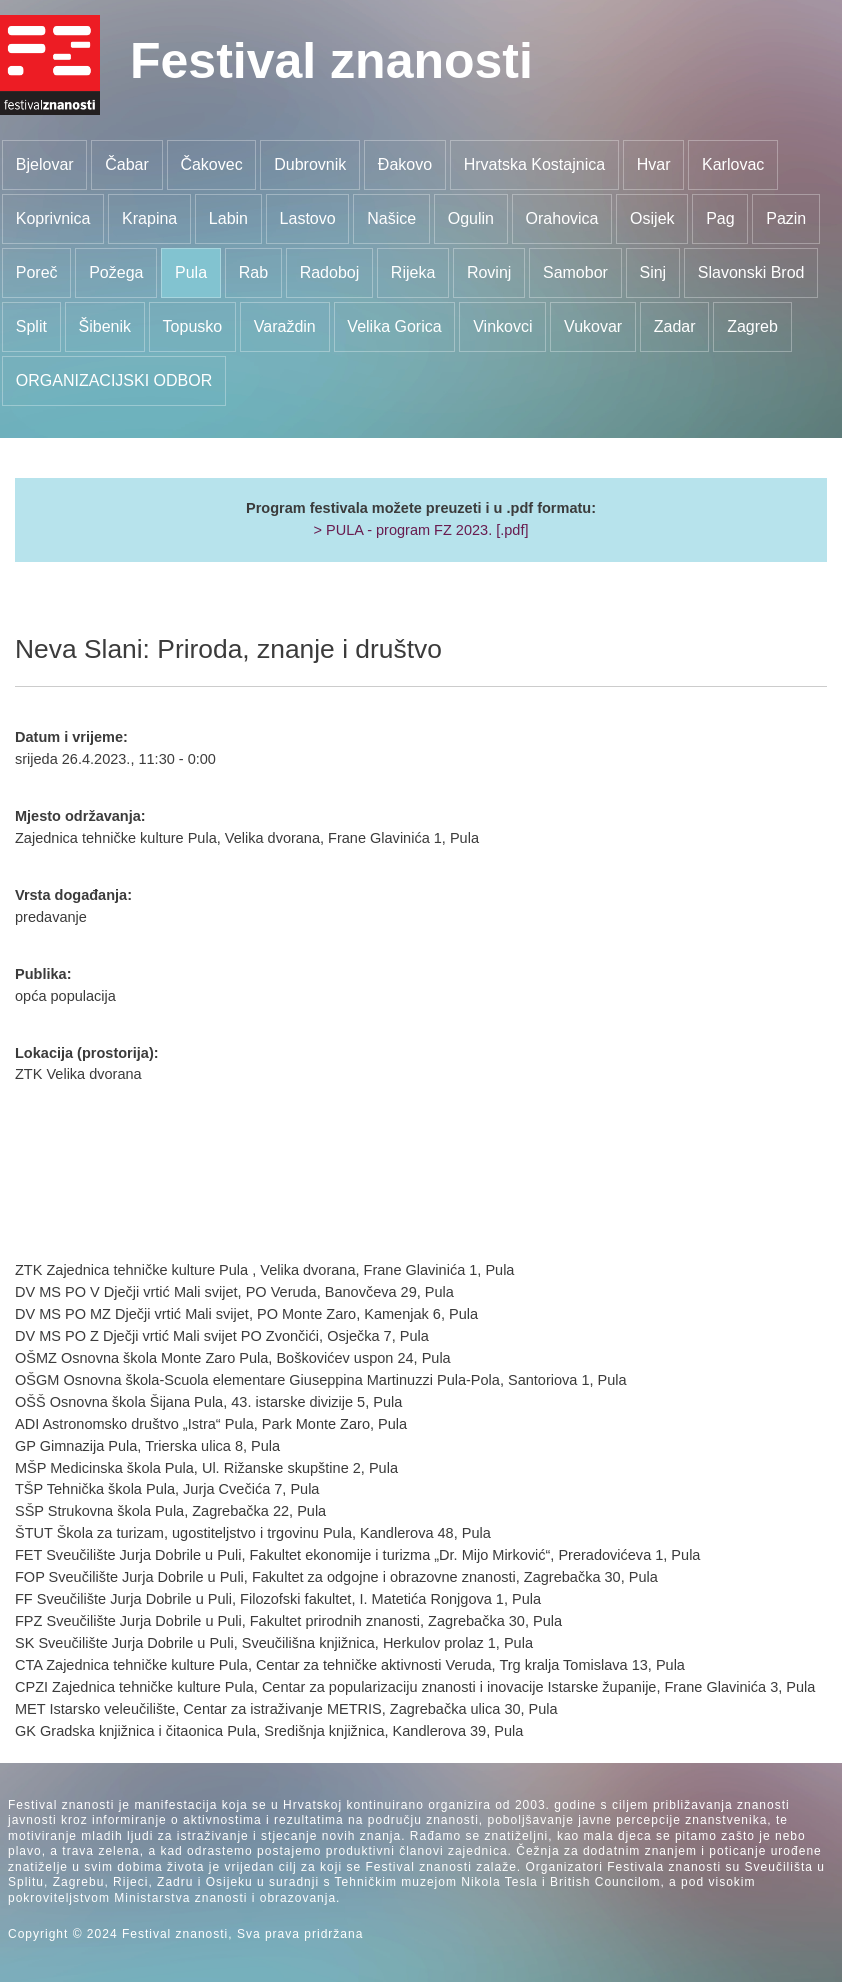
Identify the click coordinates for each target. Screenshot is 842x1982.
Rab (253, 272)
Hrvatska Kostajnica (534, 164)
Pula (191, 272)
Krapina (149, 218)
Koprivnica (53, 218)
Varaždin (285, 326)
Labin (228, 218)
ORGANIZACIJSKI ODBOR (114, 380)
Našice (391, 218)
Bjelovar (45, 164)
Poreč (37, 272)
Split (31, 326)
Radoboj (330, 272)
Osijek (652, 218)
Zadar (675, 326)
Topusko (193, 326)
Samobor (575, 272)
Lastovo (308, 218)
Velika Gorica (394, 326)
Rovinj (489, 272)
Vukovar (593, 326)
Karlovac (733, 164)
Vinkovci (502, 326)
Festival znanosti (331, 61)
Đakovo (405, 164)
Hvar (654, 164)
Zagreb (752, 326)
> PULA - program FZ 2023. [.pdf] (420, 530)
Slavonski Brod (751, 272)
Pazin (786, 218)
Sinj (652, 272)
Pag (720, 218)
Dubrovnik (310, 164)
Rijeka (413, 272)
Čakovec (211, 164)
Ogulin (471, 218)
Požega (116, 272)
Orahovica (562, 218)
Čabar (127, 164)
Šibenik (105, 326)
